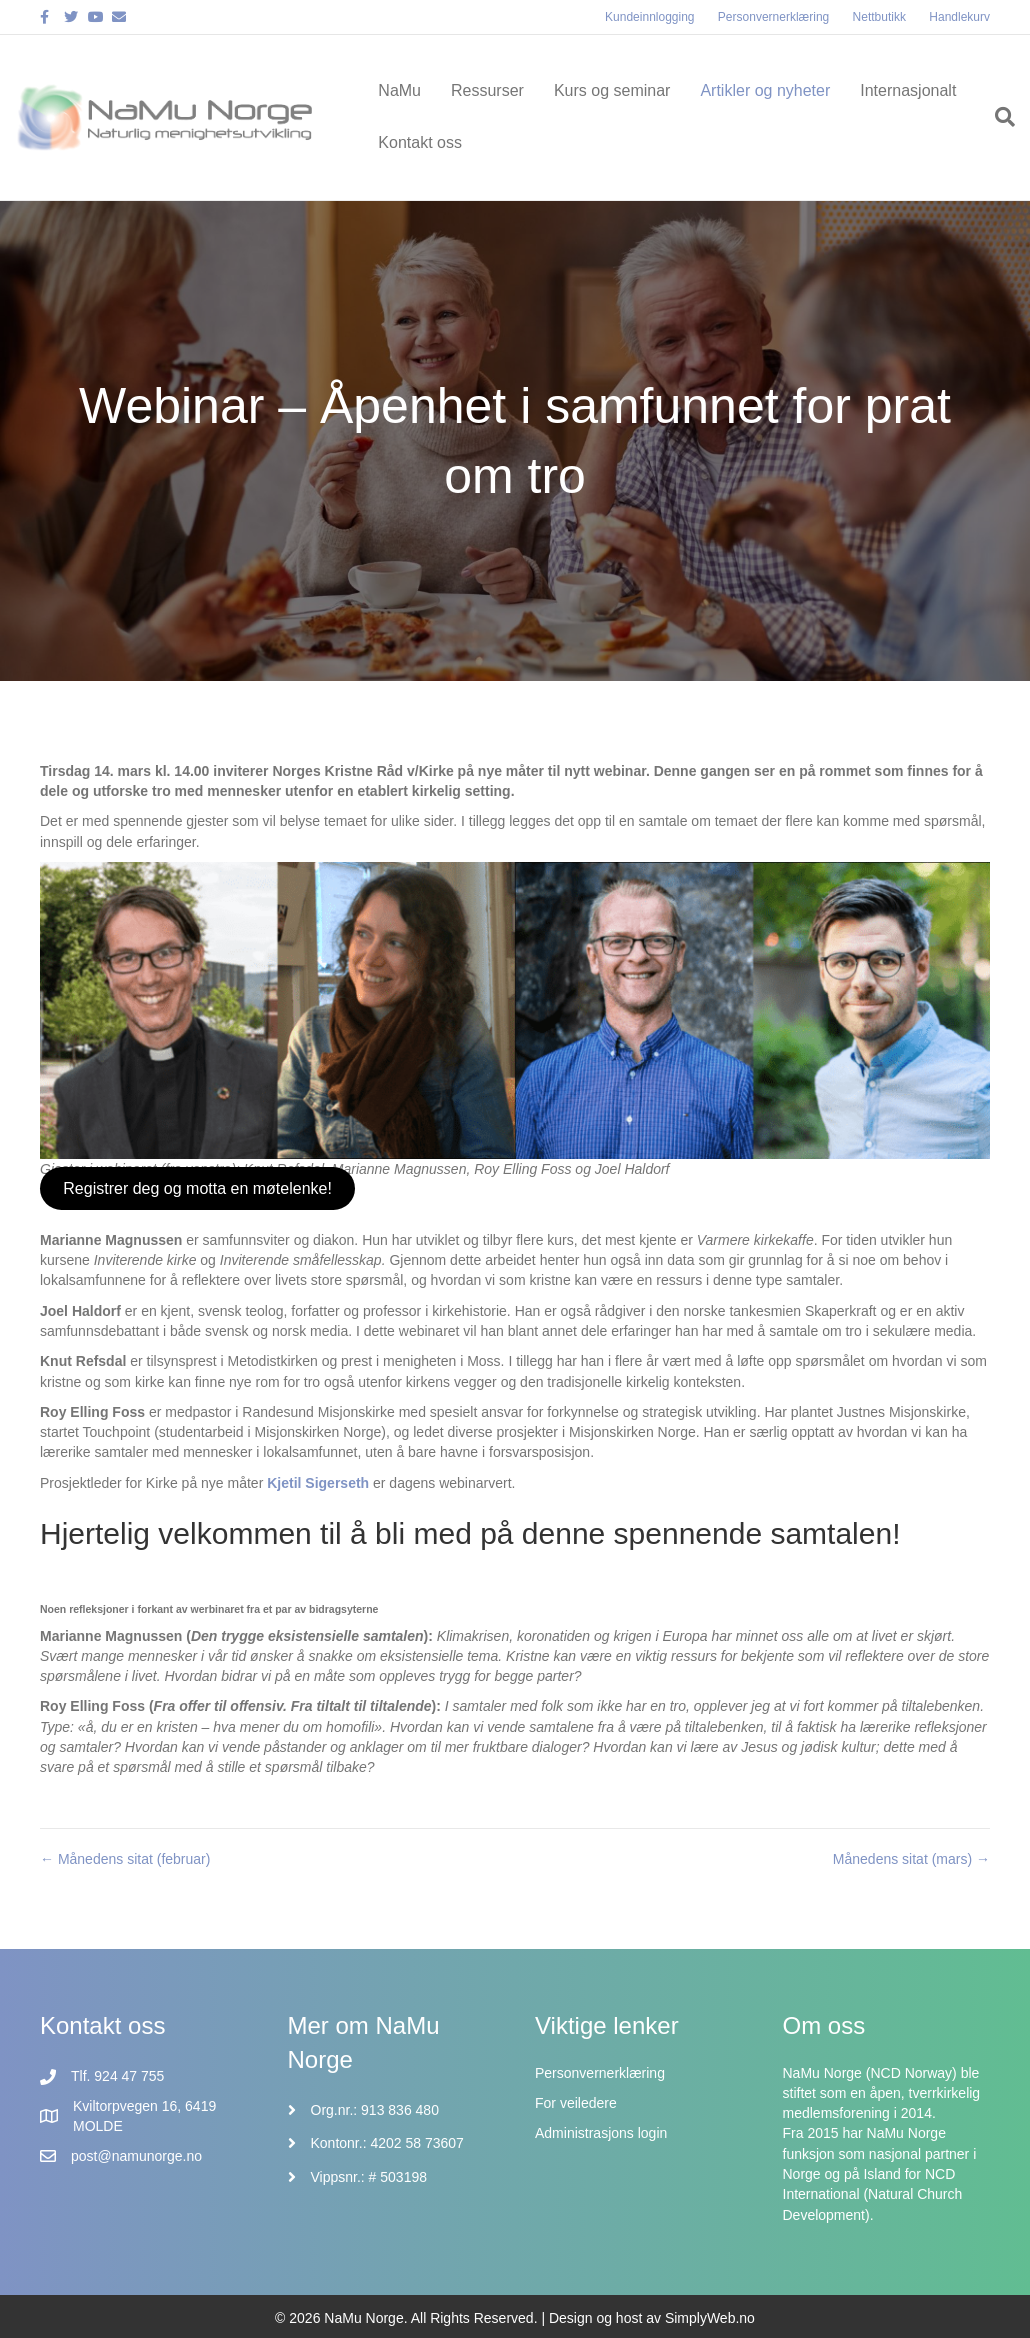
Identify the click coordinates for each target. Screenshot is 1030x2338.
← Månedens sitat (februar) (125, 1859)
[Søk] (997, 117)
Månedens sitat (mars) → (911, 1859)
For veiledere (576, 2103)
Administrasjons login (601, 2133)
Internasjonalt (908, 90)
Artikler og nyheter (765, 90)
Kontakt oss (420, 142)
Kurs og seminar (612, 90)
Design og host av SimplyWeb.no (652, 2318)
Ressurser (487, 90)
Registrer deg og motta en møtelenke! (197, 1188)
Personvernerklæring (773, 17)
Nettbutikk (879, 17)
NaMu (399, 90)
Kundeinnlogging (649, 17)
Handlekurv (959, 17)
